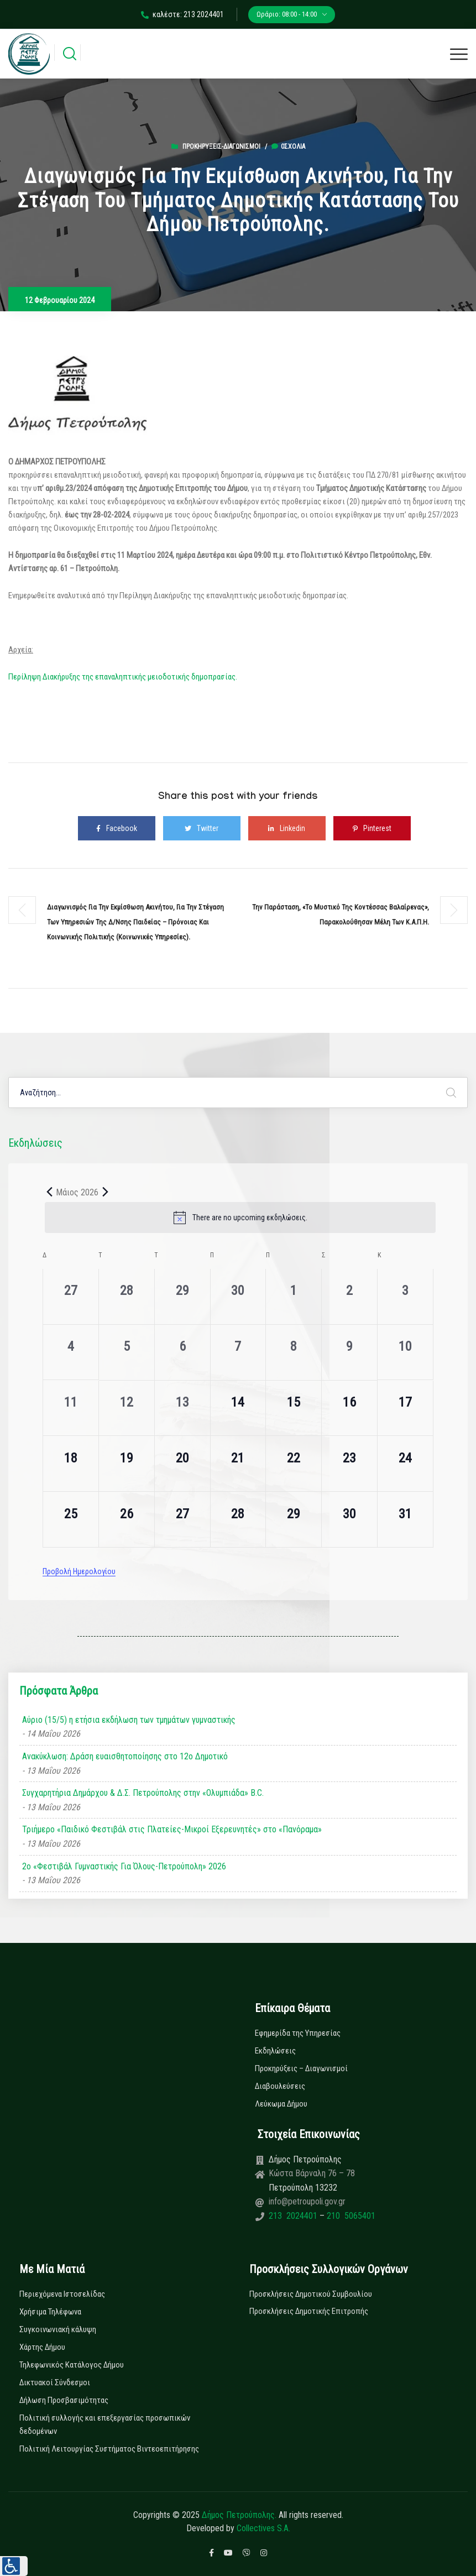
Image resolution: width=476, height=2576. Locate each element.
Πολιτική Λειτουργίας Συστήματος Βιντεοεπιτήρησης (109, 2449)
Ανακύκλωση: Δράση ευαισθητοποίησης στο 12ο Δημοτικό (125, 1756)
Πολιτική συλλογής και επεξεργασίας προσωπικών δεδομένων (104, 2424)
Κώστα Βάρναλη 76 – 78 (312, 2173)
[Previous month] (49, 1192)
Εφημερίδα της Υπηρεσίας (298, 2033)
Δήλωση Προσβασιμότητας (63, 2400)
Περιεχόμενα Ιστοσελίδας (62, 2294)
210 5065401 (350, 2216)
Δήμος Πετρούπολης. (239, 2515)
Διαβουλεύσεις (280, 2086)
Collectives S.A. (263, 2528)
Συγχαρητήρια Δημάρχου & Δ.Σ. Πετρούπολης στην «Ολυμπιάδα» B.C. (143, 1793)
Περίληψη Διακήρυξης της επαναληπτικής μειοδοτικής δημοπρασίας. (122, 677)
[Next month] (105, 1192)
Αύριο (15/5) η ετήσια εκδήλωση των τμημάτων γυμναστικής (129, 1720)
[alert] (240, 1217)
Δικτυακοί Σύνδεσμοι (54, 2382)
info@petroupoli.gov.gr (307, 2201)
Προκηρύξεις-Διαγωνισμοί (221, 146)
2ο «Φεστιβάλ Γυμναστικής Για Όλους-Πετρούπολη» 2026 (124, 1866)
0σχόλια (288, 146)
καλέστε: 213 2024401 (182, 14)
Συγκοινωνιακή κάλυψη (57, 2329)
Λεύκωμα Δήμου (281, 2104)
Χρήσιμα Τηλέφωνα (50, 2312)
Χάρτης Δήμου (42, 2347)
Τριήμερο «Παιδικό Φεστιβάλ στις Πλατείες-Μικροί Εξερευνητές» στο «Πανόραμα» (172, 1829)
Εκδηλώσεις (275, 2051)
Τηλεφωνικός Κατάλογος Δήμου (71, 2365)
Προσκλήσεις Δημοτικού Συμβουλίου (310, 2294)
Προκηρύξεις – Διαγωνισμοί (301, 2068)
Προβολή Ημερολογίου (79, 1571)
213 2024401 (294, 2216)
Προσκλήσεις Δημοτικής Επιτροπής (308, 2311)
